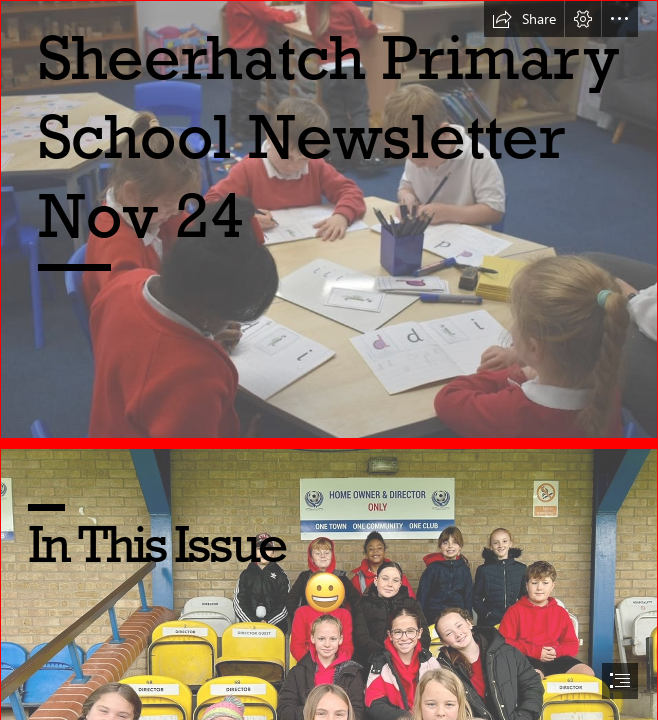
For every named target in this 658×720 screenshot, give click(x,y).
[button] (524, 19)
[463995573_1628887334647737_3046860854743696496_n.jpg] (329, 219)
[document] (329, 360)
